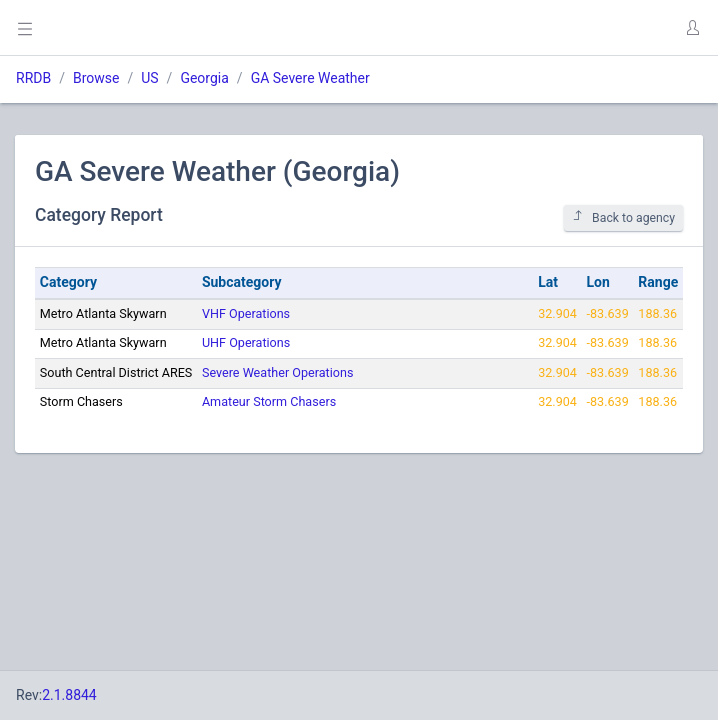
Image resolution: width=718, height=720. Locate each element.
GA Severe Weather (310, 78)
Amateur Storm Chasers (269, 401)
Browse (96, 78)
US (149, 78)
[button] (692, 28)
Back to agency (623, 217)
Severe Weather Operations (277, 372)
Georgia (204, 78)
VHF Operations (246, 313)
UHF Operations (246, 342)
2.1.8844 (69, 695)
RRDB (33, 78)
